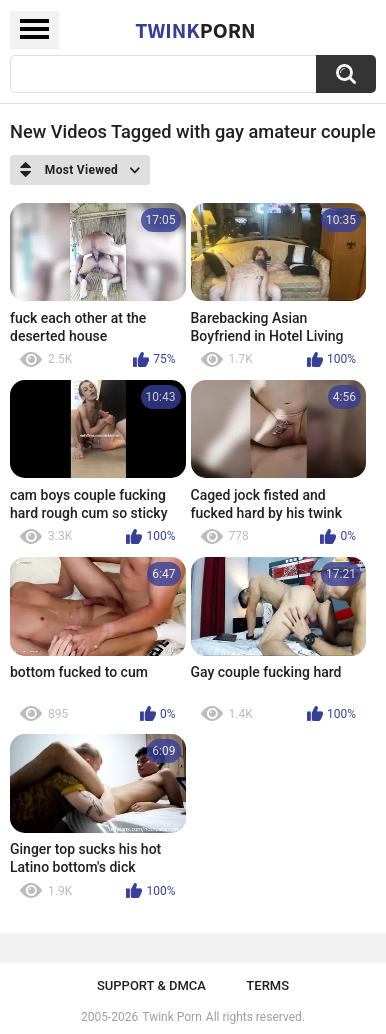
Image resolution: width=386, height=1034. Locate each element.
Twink (195, 30)
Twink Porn (171, 1017)
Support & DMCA (151, 985)
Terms (267, 985)
